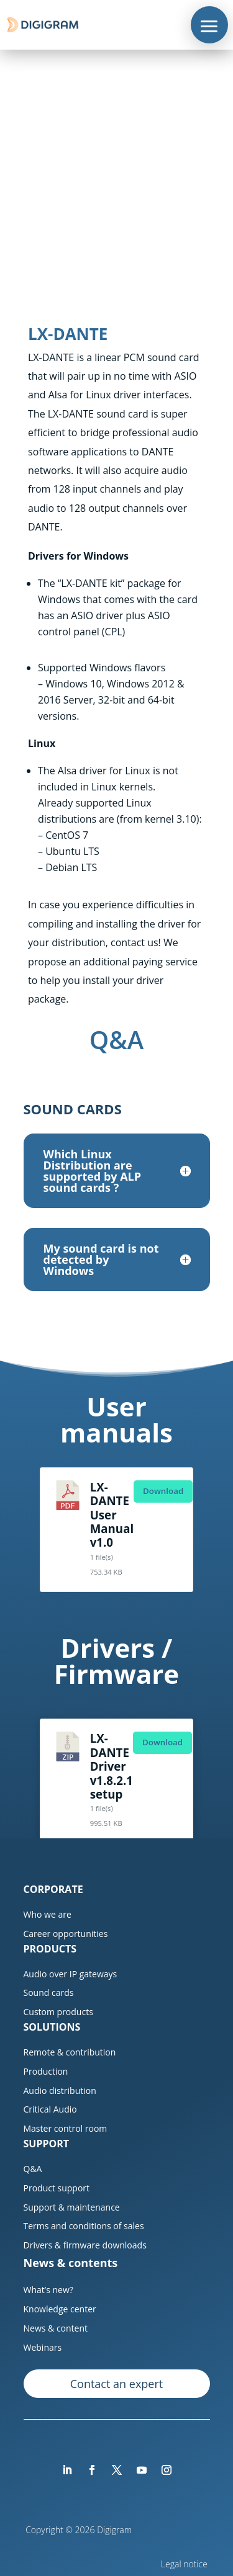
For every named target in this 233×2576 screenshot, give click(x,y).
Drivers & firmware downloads (85, 2245)
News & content (56, 2328)
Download (163, 1490)
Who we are (47, 1914)
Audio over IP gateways (70, 1974)
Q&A (33, 2169)
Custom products (58, 2012)
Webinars (43, 2347)
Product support (57, 2188)
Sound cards (49, 1992)
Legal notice (185, 2564)
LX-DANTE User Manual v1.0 (112, 1514)
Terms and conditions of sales (84, 2226)
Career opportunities (66, 1933)
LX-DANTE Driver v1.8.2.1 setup (111, 1766)
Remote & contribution (70, 2052)
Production (46, 2071)
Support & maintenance (72, 2207)
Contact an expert (116, 2383)
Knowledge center (60, 2309)
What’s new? (48, 2290)
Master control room (65, 2128)
